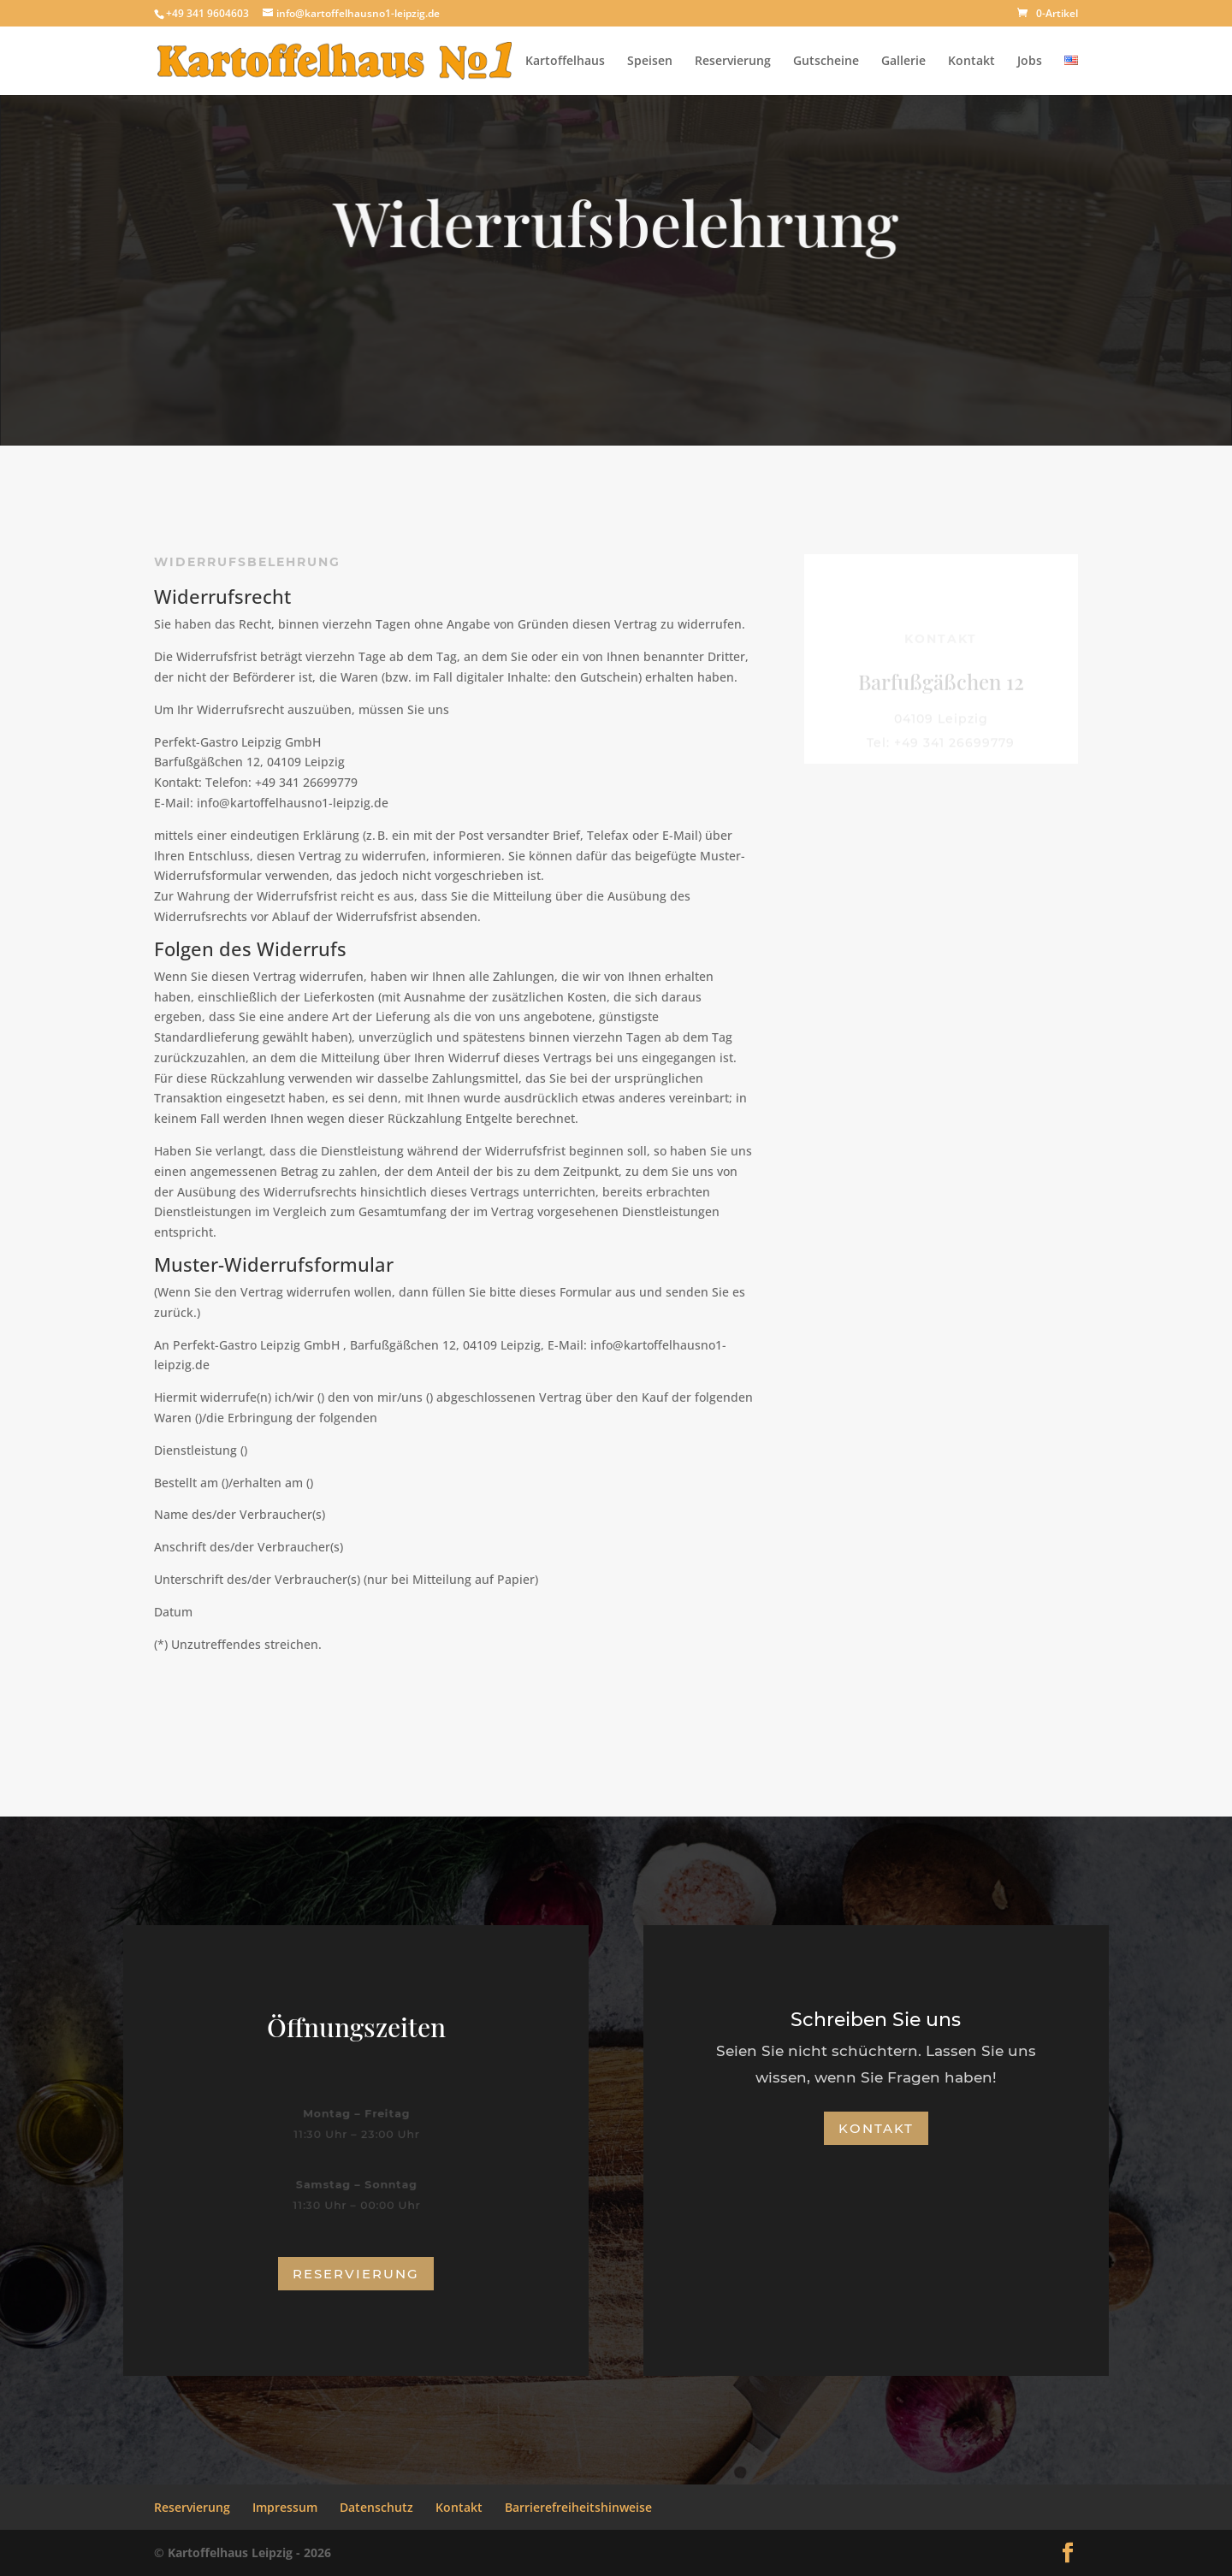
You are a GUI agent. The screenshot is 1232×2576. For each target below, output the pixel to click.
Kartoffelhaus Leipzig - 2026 (249, 2552)
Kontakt (971, 61)
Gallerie (903, 61)
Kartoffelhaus (565, 61)
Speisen (649, 61)
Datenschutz (376, 2507)
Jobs (1029, 61)
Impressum (284, 2507)
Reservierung (733, 61)
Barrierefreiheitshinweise (578, 2507)
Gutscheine (826, 61)
